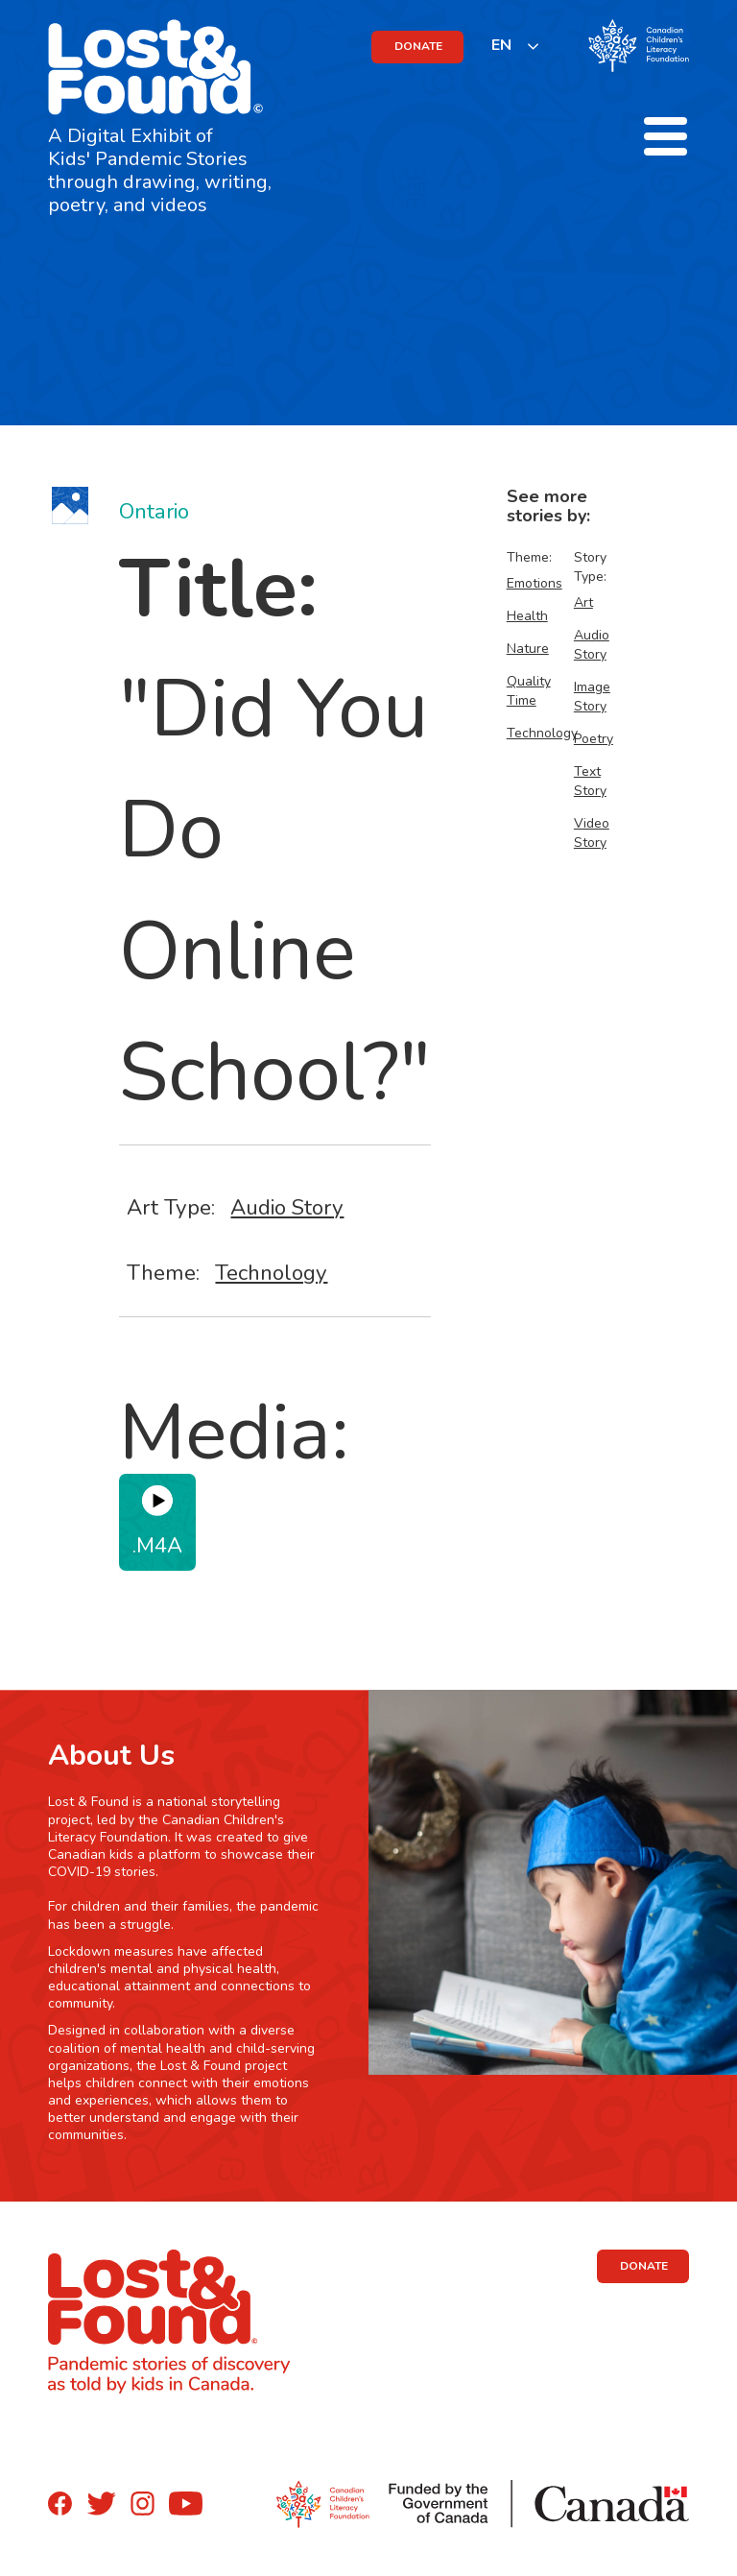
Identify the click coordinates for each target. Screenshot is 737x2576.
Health (527, 616)
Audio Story (287, 1207)
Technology (271, 1273)
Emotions (534, 583)
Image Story (592, 696)
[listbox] (516, 45)
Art (583, 602)
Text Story (590, 781)
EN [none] (501, 45)
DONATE (418, 46)
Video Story (591, 833)
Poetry (593, 739)
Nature (528, 648)
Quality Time (529, 691)
